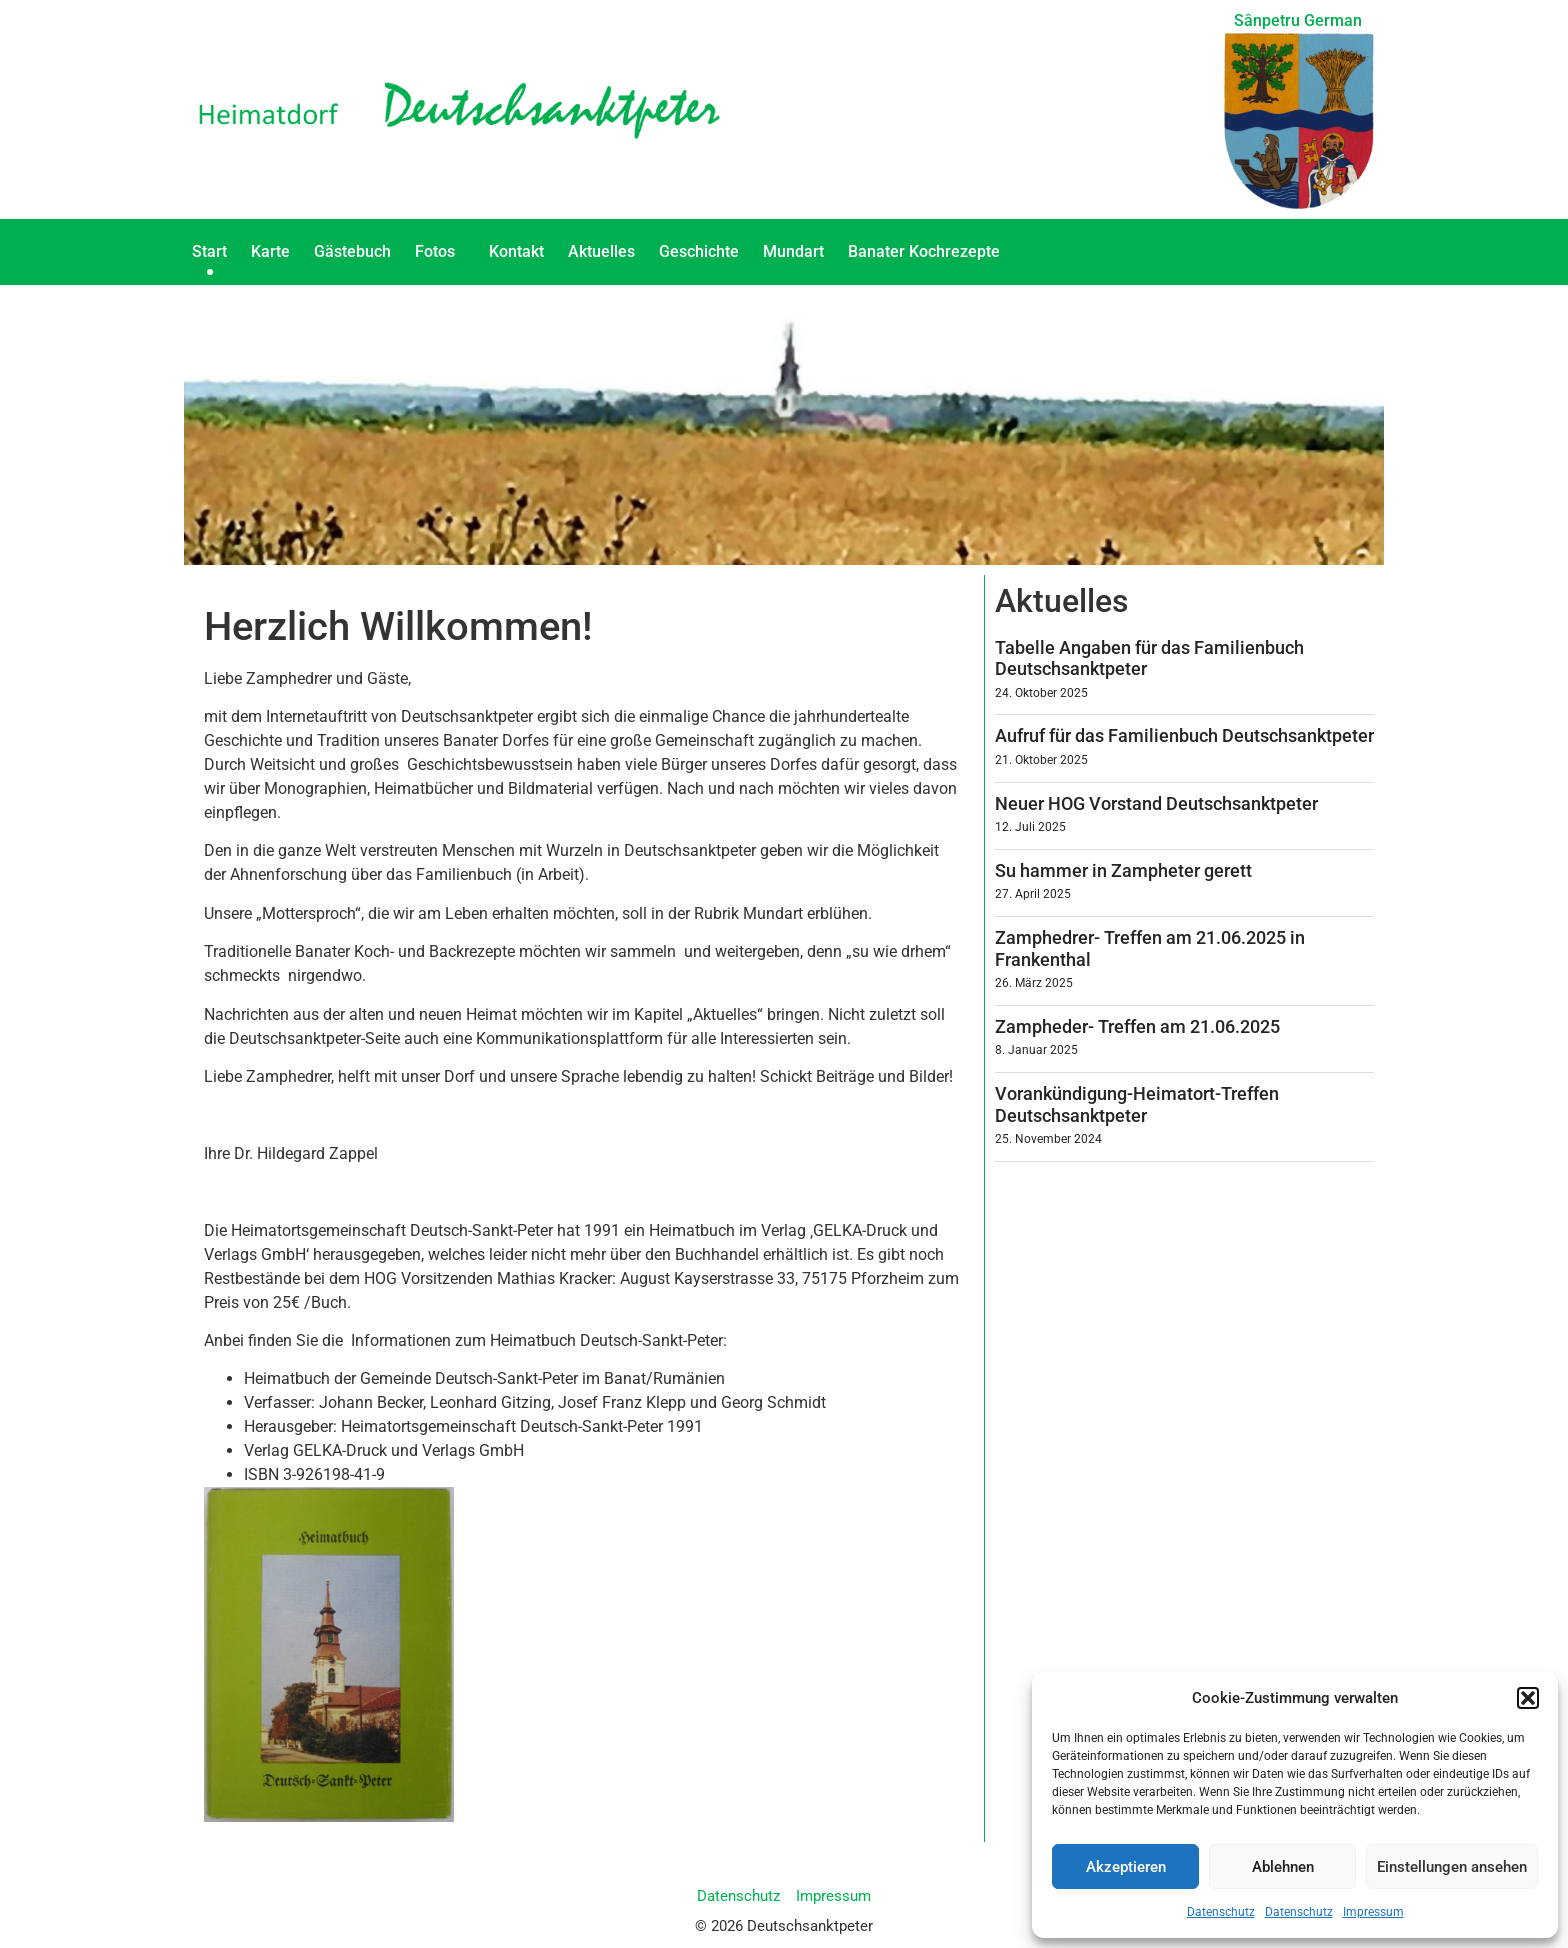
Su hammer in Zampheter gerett (1123, 870)
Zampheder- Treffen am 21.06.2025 (1137, 1026)
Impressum (1373, 1912)
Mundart (793, 251)
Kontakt (516, 251)
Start (209, 251)
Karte (270, 251)
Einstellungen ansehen (1452, 1867)
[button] (1528, 1698)
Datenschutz (1221, 1912)
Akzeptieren (1126, 1867)
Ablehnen (1283, 1867)
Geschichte (699, 251)
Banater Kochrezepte (929, 252)
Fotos (440, 252)
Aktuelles (601, 251)
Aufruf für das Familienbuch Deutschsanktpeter (1184, 735)
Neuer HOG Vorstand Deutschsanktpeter (1156, 803)
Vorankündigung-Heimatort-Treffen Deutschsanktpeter (1137, 1104)
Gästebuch (352, 251)
